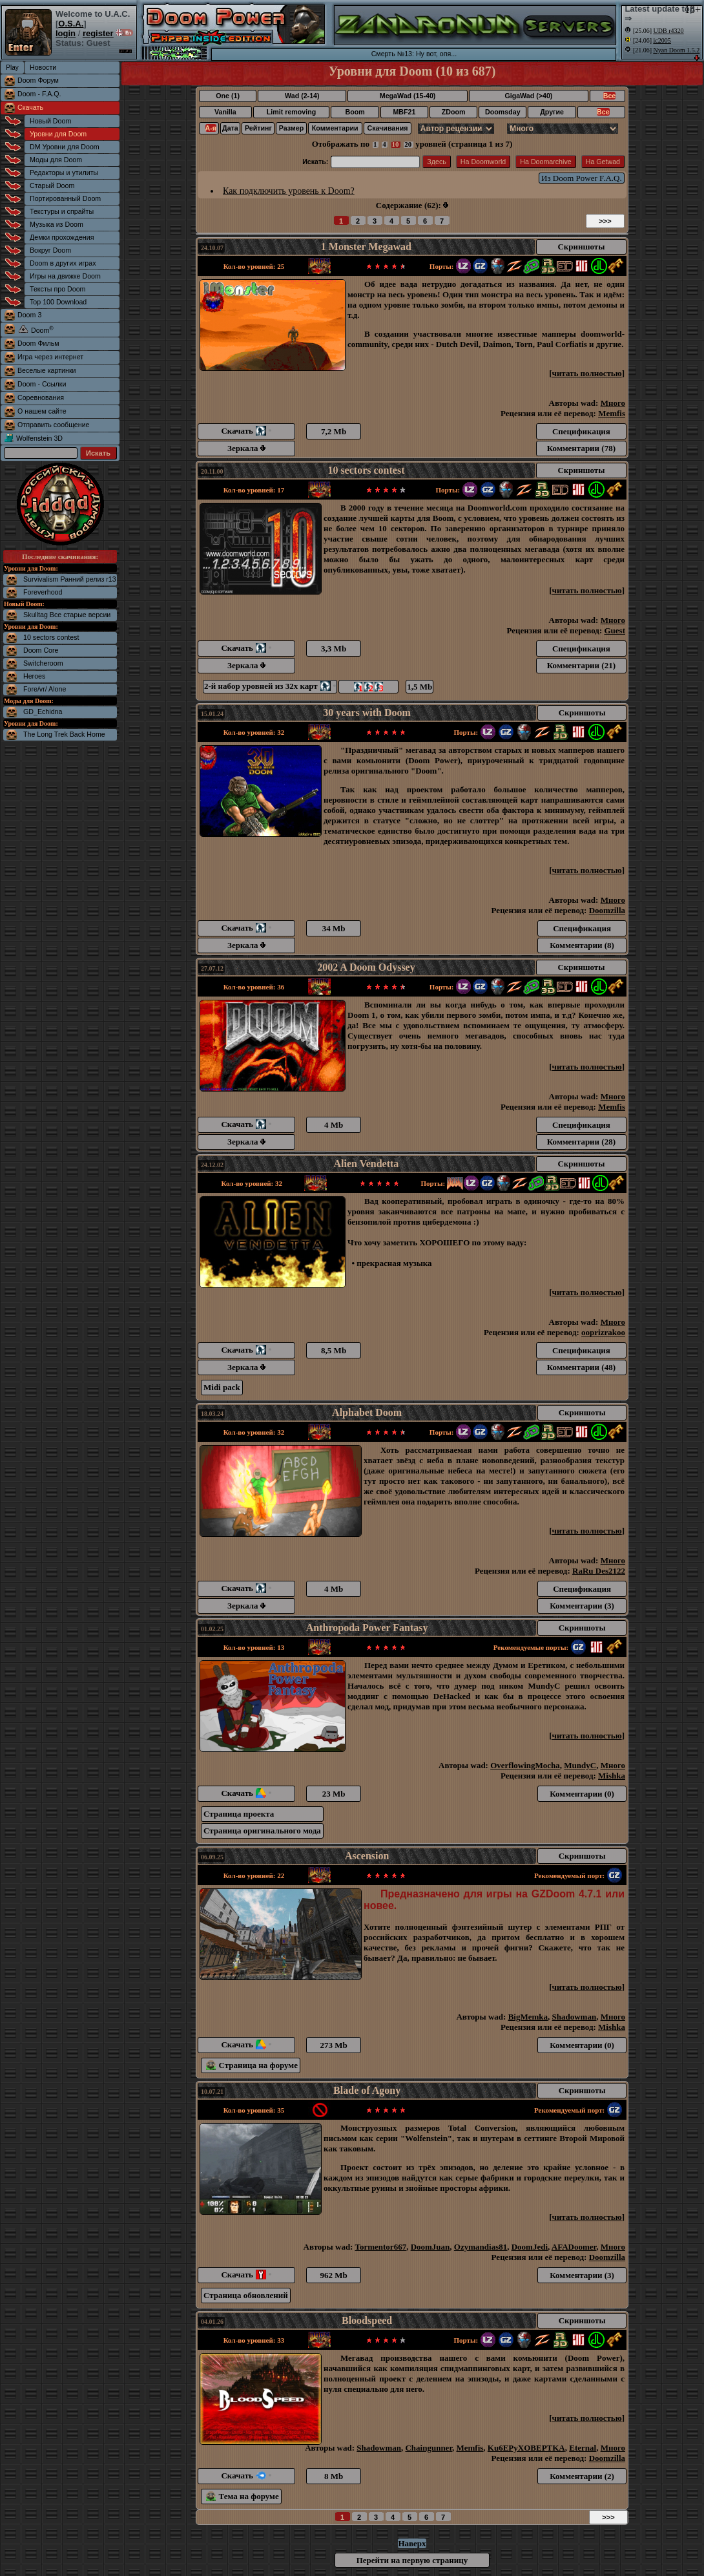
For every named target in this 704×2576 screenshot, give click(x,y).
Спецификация (581, 431)
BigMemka (528, 2017)
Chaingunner (428, 2448)
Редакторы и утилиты (64, 172)
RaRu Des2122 (598, 1571)
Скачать (30, 107)
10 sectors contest (51, 637)
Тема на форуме (242, 2496)
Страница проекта (238, 1814)
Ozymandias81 (480, 2247)
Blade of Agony (366, 2090)
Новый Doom (50, 121)
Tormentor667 (380, 2247)
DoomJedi (530, 2247)
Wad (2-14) (302, 96)
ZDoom (454, 112)
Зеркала (246, 448)
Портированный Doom (65, 198)
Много (613, 403)
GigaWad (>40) (528, 96)
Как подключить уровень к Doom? (289, 191)
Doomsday (502, 112)
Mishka (611, 1775)
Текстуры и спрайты (62, 211)
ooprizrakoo (603, 1332)
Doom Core (40, 650)
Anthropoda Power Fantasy (367, 1627)
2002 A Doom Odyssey (366, 967)
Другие (552, 112)
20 (407, 144)
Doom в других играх (63, 263)
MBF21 (404, 112)
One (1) (228, 96)
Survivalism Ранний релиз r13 (69, 579)
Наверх (412, 2543)
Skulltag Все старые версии (66, 614)
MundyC (580, 1765)
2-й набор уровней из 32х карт (270, 686)
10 (395, 144)
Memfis (611, 413)
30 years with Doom (367, 712)
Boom (354, 112)
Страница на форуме (252, 2065)
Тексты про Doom (57, 289)
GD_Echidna (42, 711)
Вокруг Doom (50, 250)
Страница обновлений (245, 2295)
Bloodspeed (367, 2320)
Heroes (34, 676)
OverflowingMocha (525, 1765)
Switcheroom (43, 663)
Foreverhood (42, 592)
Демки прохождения (62, 237)
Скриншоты (581, 246)
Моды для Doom (56, 160)
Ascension (367, 1855)
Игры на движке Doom (65, 276)
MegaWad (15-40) (408, 96)
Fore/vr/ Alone (44, 689)
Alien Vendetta (366, 1163)
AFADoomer (574, 2247)
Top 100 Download (58, 302)
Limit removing (291, 112)
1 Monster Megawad (366, 246)
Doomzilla (607, 910)
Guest (615, 630)
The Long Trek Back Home (64, 734)
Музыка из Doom (56, 224)
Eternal (582, 2448)
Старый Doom (52, 185)
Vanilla (225, 112)
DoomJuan (430, 2247)
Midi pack (221, 1387)
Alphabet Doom (367, 1412)
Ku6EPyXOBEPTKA (526, 2448)
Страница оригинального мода (262, 1830)
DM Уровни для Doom (64, 147)
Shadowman (574, 2017)
